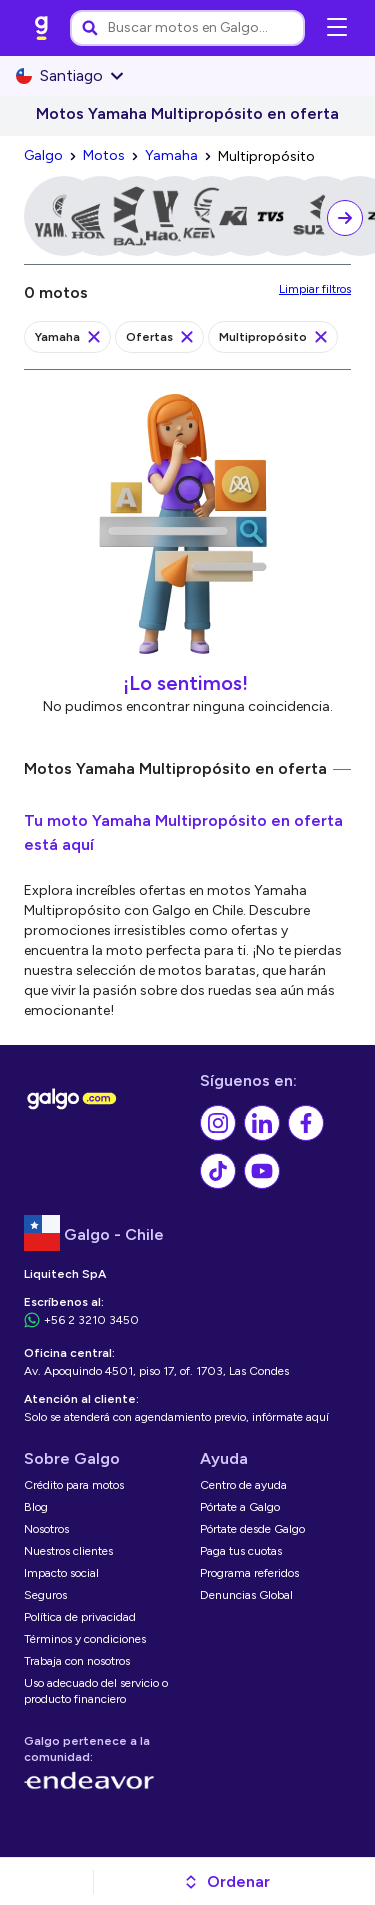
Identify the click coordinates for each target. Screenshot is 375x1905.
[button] (226, 1882)
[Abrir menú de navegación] (337, 28)
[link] (42, 28)
